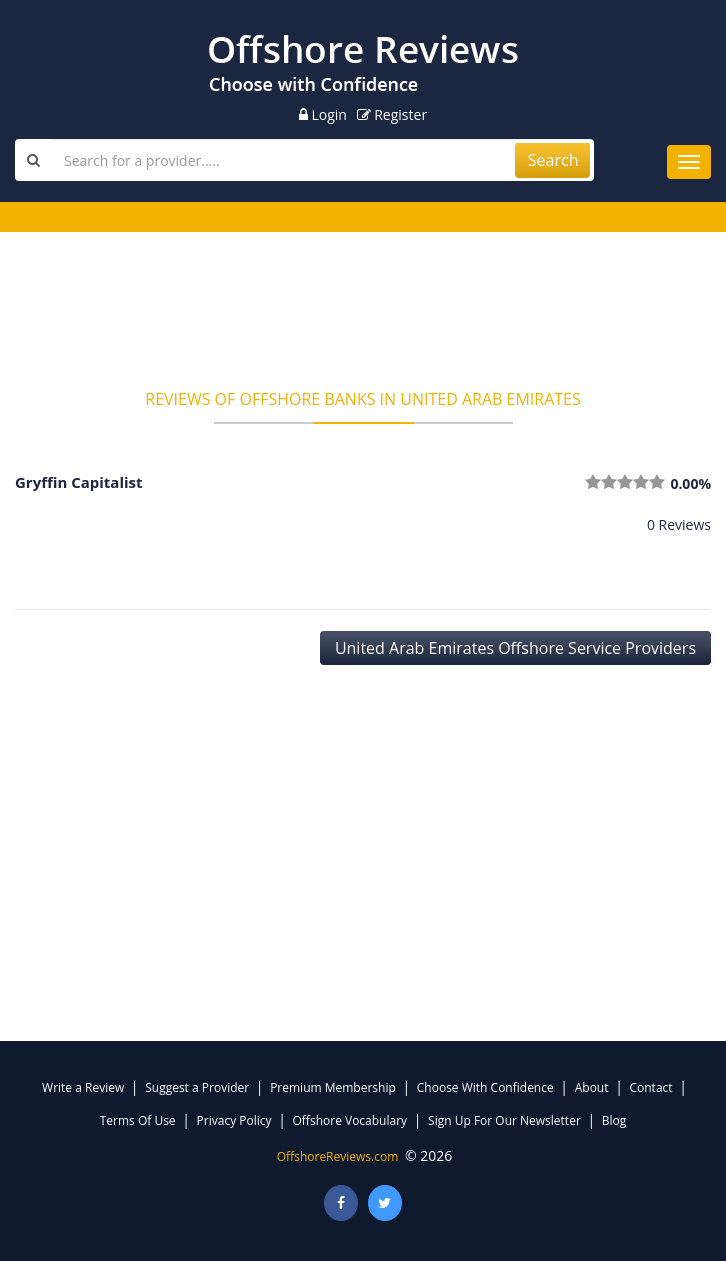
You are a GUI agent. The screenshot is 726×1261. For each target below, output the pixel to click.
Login (323, 114)
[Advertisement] (363, 317)
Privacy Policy (234, 1120)
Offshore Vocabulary (350, 1120)
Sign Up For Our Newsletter (504, 1120)
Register (392, 114)
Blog (614, 1120)
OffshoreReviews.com (338, 1156)
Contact (650, 1087)
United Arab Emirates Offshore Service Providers (515, 648)
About (592, 1087)
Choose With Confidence (485, 1087)
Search (553, 160)
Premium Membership (333, 1087)
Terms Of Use (138, 1120)
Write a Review (83, 1087)
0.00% (690, 483)
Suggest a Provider (197, 1087)
